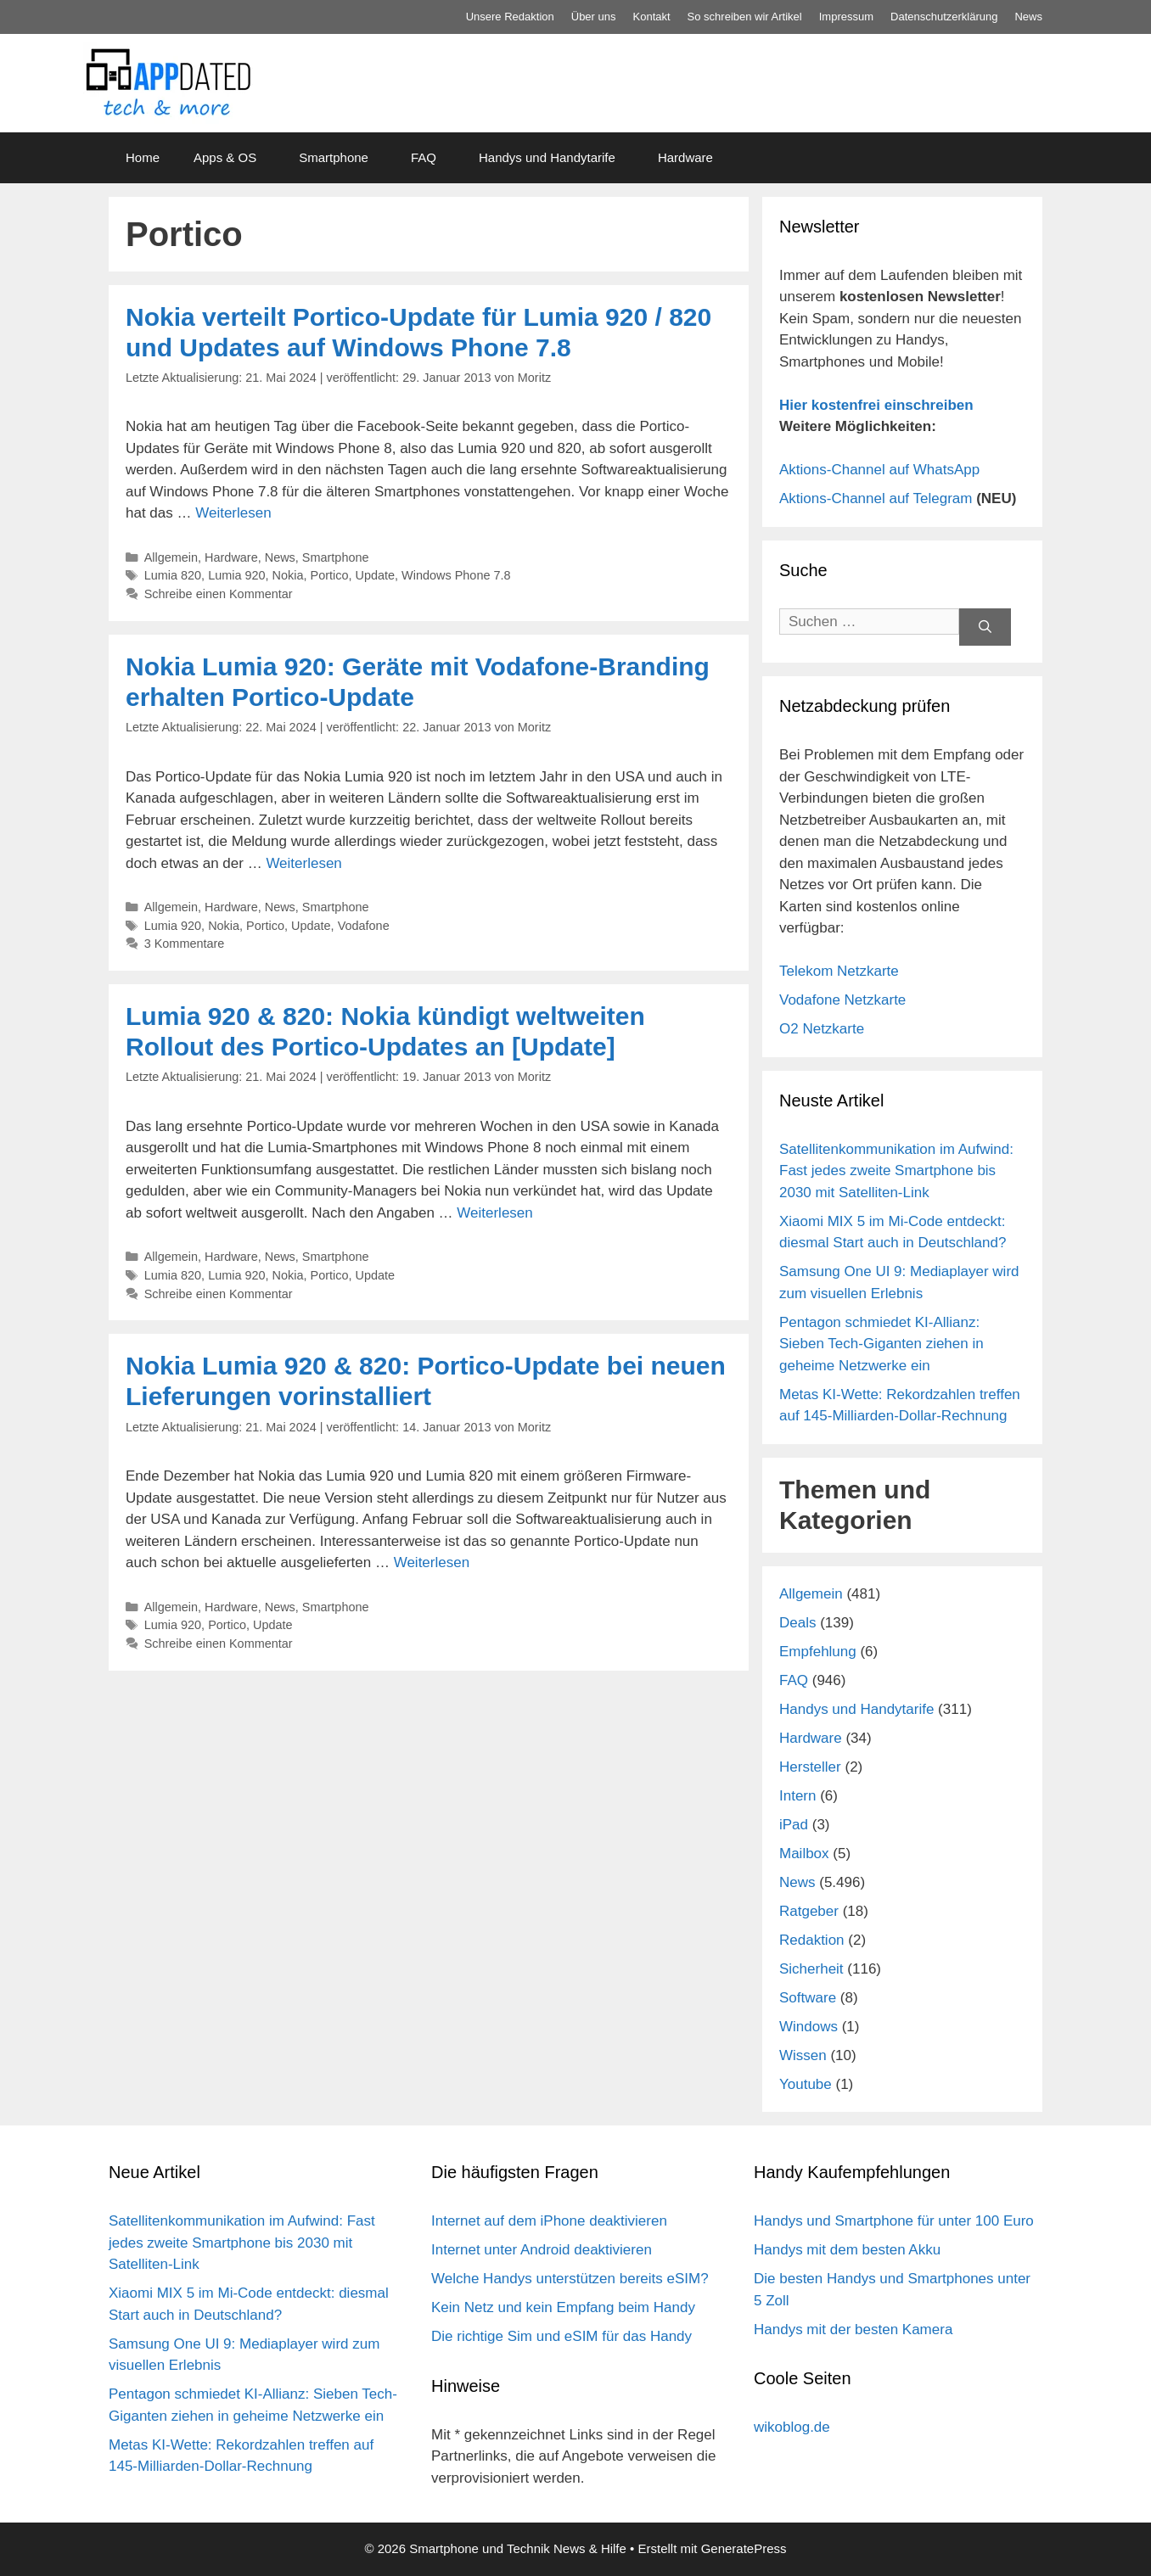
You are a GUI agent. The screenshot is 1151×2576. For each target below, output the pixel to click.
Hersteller (810, 1767)
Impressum (846, 16)
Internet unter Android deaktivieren (541, 2250)
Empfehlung (817, 1652)
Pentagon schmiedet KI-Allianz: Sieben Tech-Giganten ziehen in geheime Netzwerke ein (881, 1344)
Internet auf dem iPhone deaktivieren (549, 2221)
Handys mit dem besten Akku (847, 2250)
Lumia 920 (236, 575)
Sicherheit (811, 1969)
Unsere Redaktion (510, 16)
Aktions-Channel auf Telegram (875, 498)
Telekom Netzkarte (839, 971)
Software (807, 1998)
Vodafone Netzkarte (842, 1000)
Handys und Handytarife (547, 157)
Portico (330, 575)
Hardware (685, 157)
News (1028, 16)
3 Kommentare (184, 943)
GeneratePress (744, 2548)
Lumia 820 (172, 575)
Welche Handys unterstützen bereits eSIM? (570, 2279)
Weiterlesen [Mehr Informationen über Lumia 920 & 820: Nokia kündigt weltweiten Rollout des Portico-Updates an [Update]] (494, 1213)
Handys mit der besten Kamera (853, 2329)
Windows (808, 2027)
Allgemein (171, 557)
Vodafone (364, 925)
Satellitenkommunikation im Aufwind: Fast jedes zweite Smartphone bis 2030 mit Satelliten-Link (896, 1171)
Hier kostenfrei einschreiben (876, 405)
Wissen (803, 2055)
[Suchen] (985, 627)
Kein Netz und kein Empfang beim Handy (563, 2307)
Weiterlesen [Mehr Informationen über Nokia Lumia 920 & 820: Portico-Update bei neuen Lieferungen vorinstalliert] (431, 1562)
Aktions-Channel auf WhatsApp (879, 470)
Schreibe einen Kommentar (218, 594)
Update (376, 575)
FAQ (423, 157)
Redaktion (812, 1940)
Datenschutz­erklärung (943, 16)
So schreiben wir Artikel (745, 16)
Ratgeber (809, 1911)
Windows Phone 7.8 (455, 575)
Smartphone (333, 157)
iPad (793, 1825)
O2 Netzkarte (821, 1029)
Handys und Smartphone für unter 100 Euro (894, 2221)
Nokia (288, 575)
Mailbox (804, 1853)
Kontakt (652, 16)
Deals (797, 1623)
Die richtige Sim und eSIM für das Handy (561, 2336)
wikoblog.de (792, 2427)
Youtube (805, 2084)
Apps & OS (225, 157)
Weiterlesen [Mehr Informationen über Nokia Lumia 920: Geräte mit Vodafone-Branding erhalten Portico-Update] (303, 863)
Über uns (593, 16)
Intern (797, 1796)
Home (143, 157)
